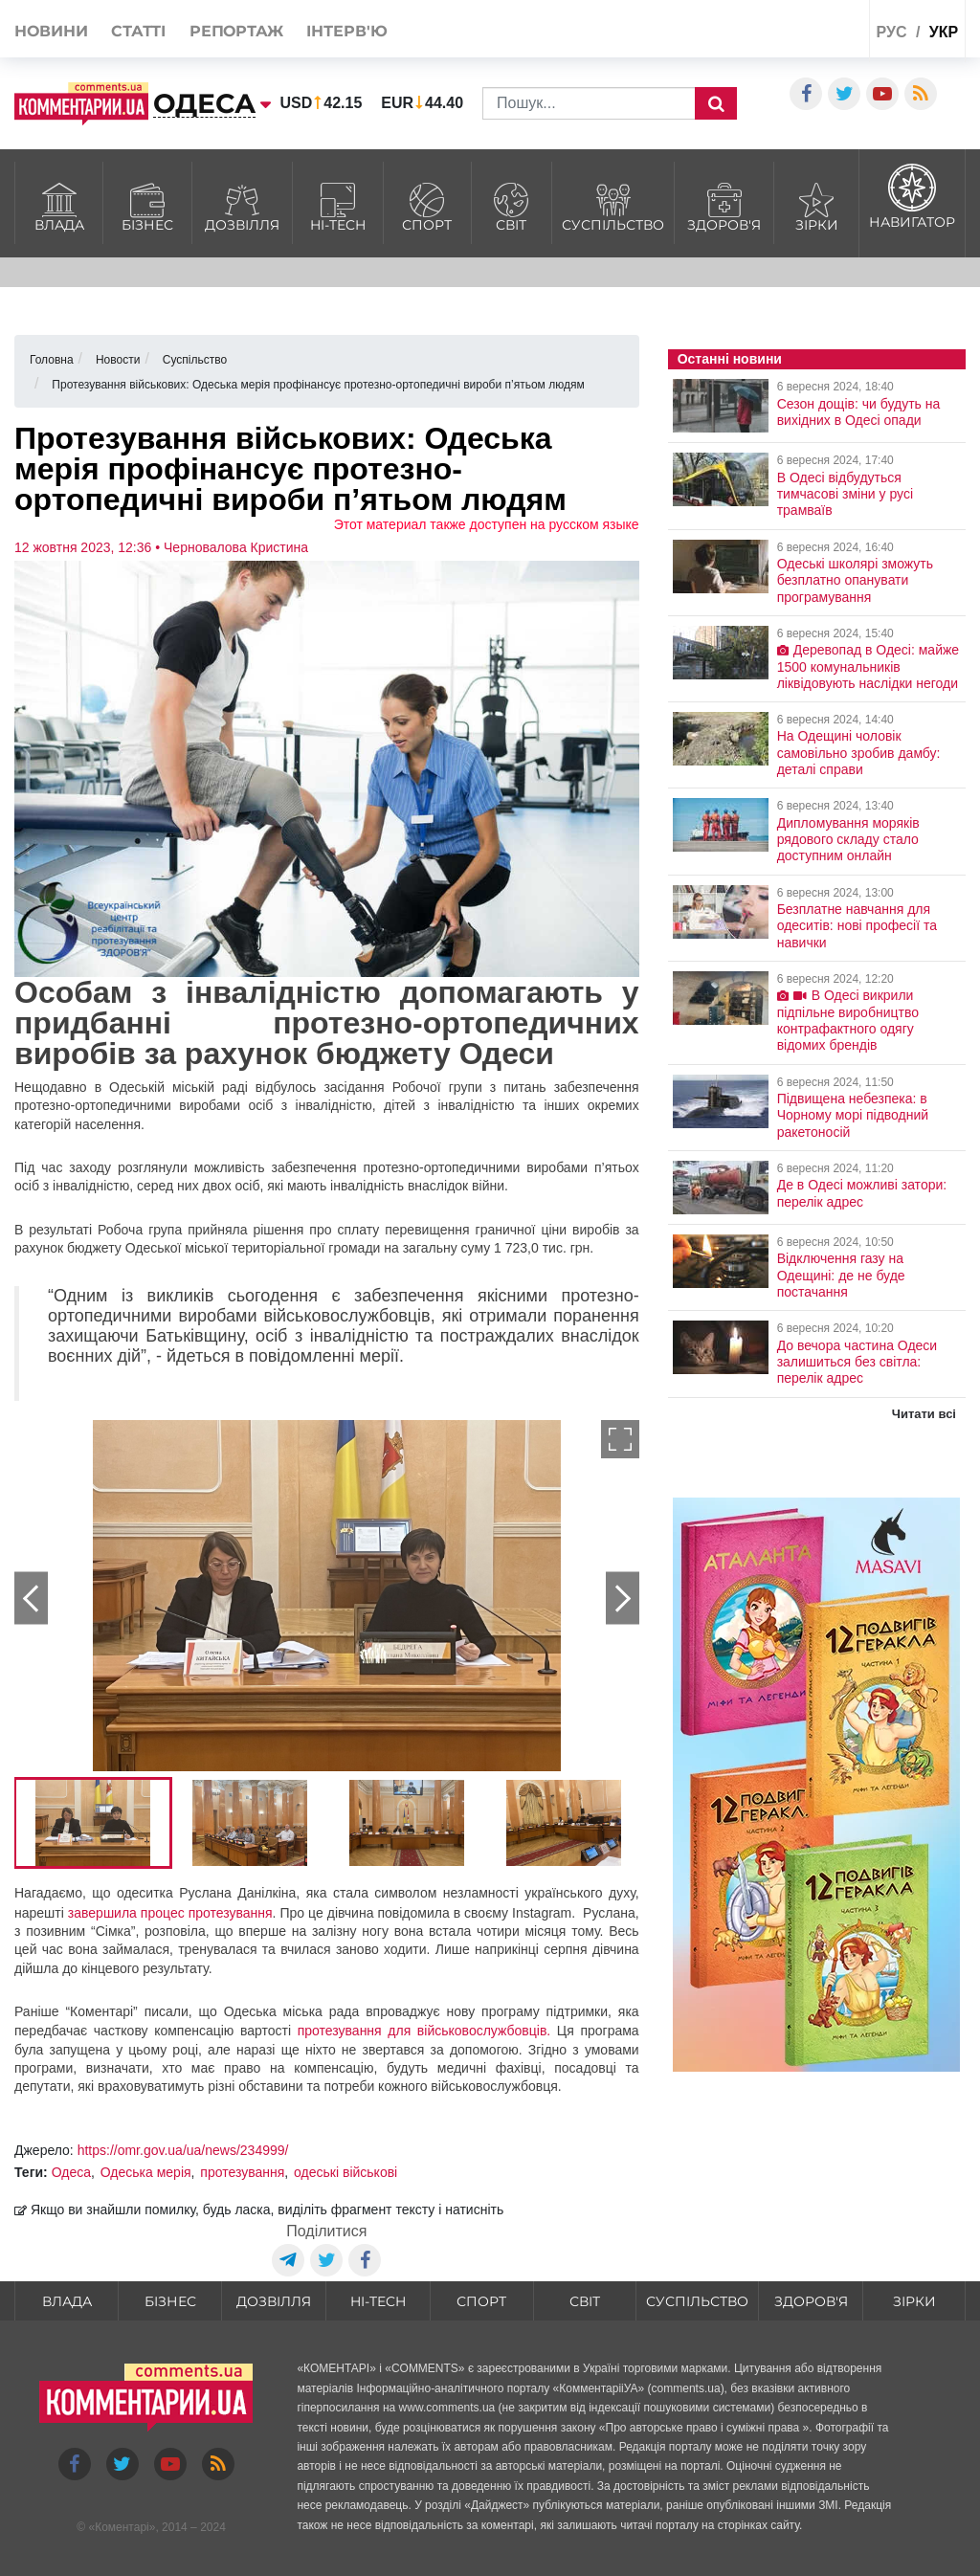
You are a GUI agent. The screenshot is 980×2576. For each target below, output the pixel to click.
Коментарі (122, 2527)
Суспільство (613, 204)
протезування (242, 2172)
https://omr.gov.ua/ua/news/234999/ (183, 2150)
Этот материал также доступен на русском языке (486, 524)
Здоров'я (724, 204)
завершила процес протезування (170, 1913)
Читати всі (924, 1414)
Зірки (816, 204)
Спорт (427, 204)
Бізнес (147, 204)
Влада (59, 204)
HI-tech (337, 204)
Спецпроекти (793, 32)
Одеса (71, 2172)
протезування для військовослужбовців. (427, 2030)
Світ (512, 204)
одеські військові (345, 2172)
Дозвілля (241, 204)
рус (891, 32)
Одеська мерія (145, 2172)
